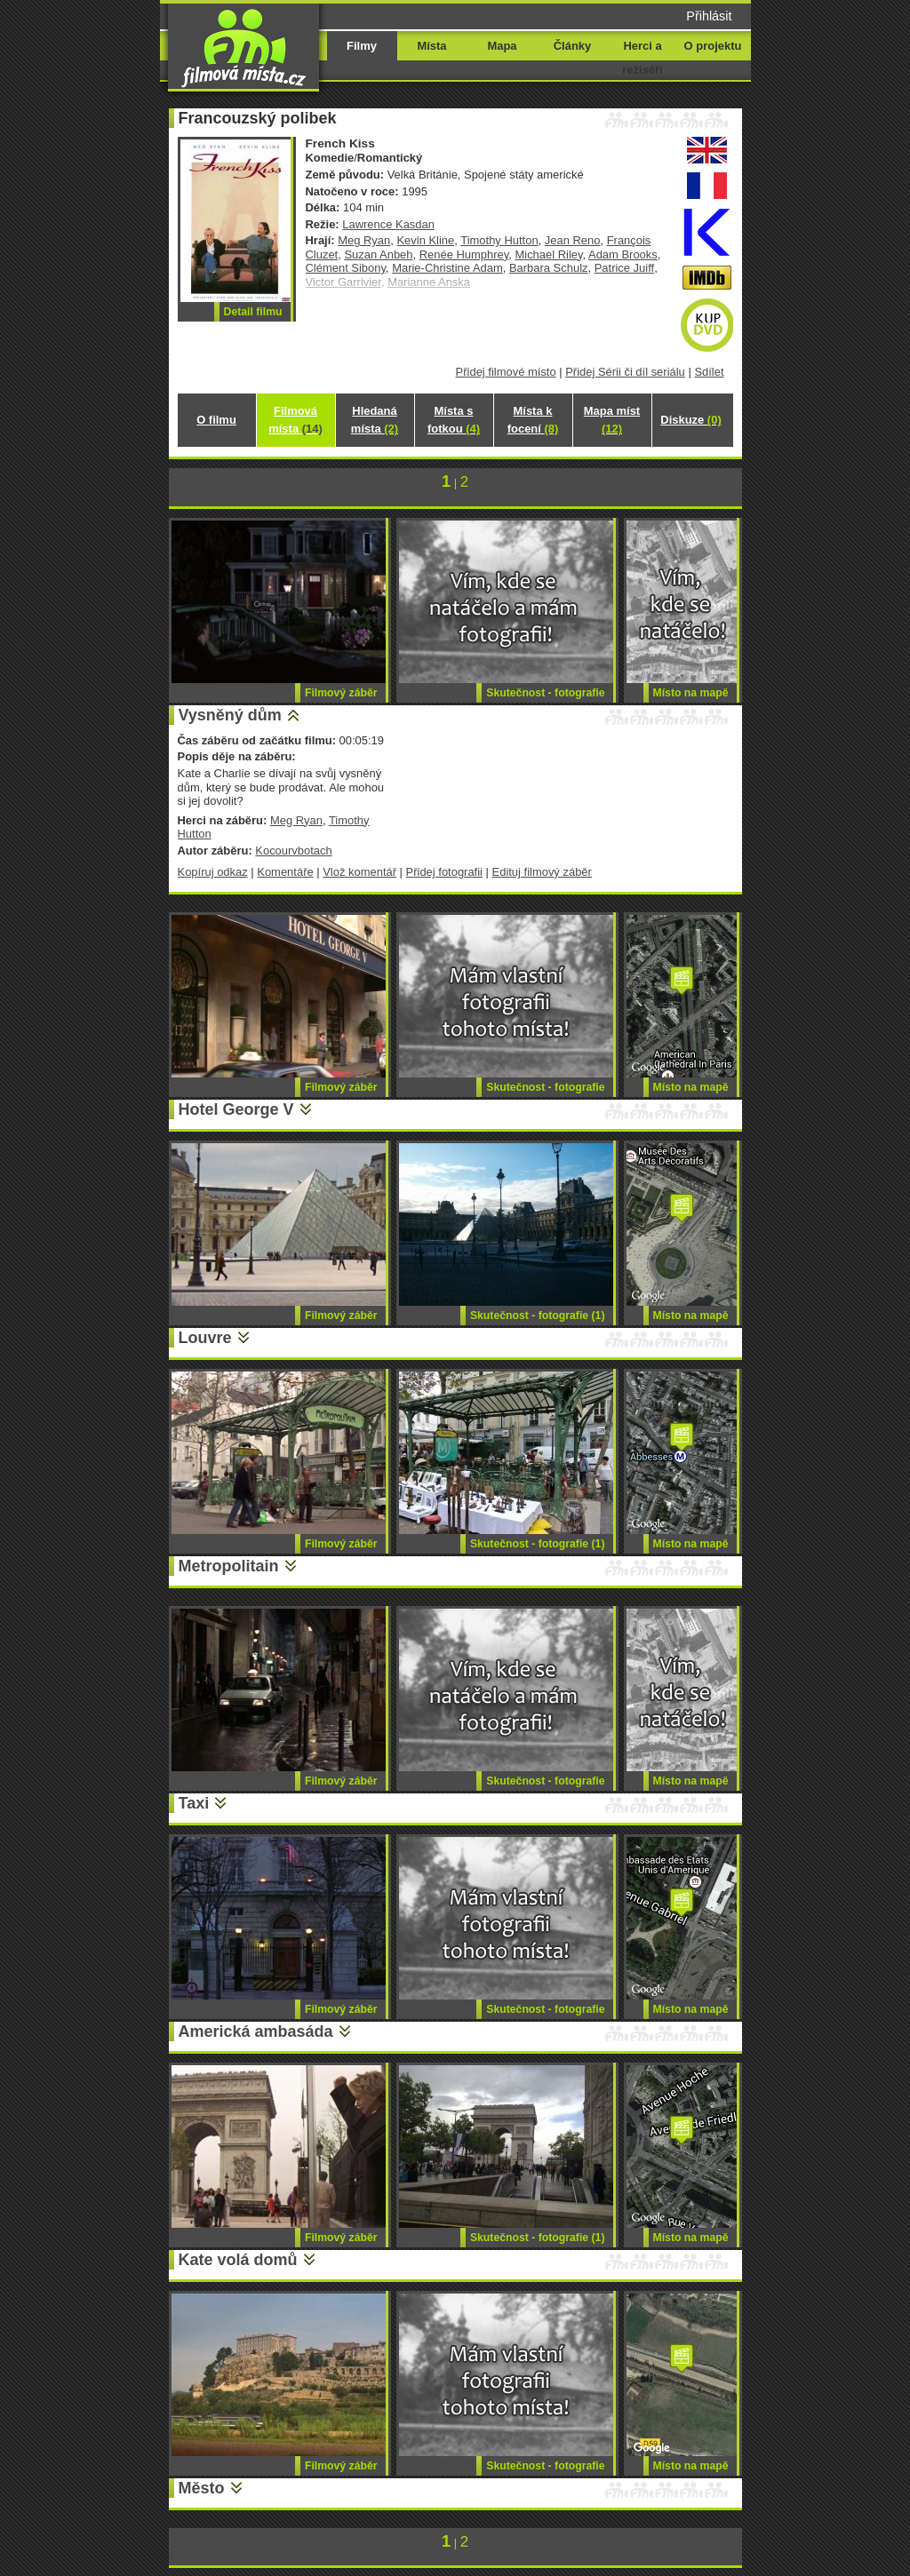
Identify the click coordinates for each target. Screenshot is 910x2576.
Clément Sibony (346, 267)
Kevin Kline (425, 240)
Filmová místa (295, 419)
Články (572, 45)
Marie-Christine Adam (447, 267)
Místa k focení (533, 419)
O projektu (713, 45)
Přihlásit (708, 16)
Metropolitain (229, 1566)
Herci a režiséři (642, 57)
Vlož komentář (359, 872)
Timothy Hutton (499, 240)
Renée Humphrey (464, 254)
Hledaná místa (374, 419)
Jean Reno (573, 240)
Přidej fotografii (444, 872)
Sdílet (708, 371)
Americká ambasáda (256, 2031)
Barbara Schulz (548, 267)
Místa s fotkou (453, 419)
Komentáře (285, 872)
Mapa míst (612, 419)
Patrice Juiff (624, 267)
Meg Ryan (364, 240)
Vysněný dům (230, 715)
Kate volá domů (238, 2260)
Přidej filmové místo (506, 371)
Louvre (205, 1338)
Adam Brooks (623, 254)
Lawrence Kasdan (388, 224)
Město (202, 2488)
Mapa (501, 45)
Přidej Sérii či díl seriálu (625, 371)
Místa (431, 45)
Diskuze (690, 419)
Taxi (194, 1803)
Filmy (362, 45)
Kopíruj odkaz (213, 872)
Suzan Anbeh (378, 254)
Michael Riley (548, 254)
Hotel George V (236, 1109)
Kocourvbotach (293, 850)
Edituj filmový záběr (542, 872)
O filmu (216, 419)
